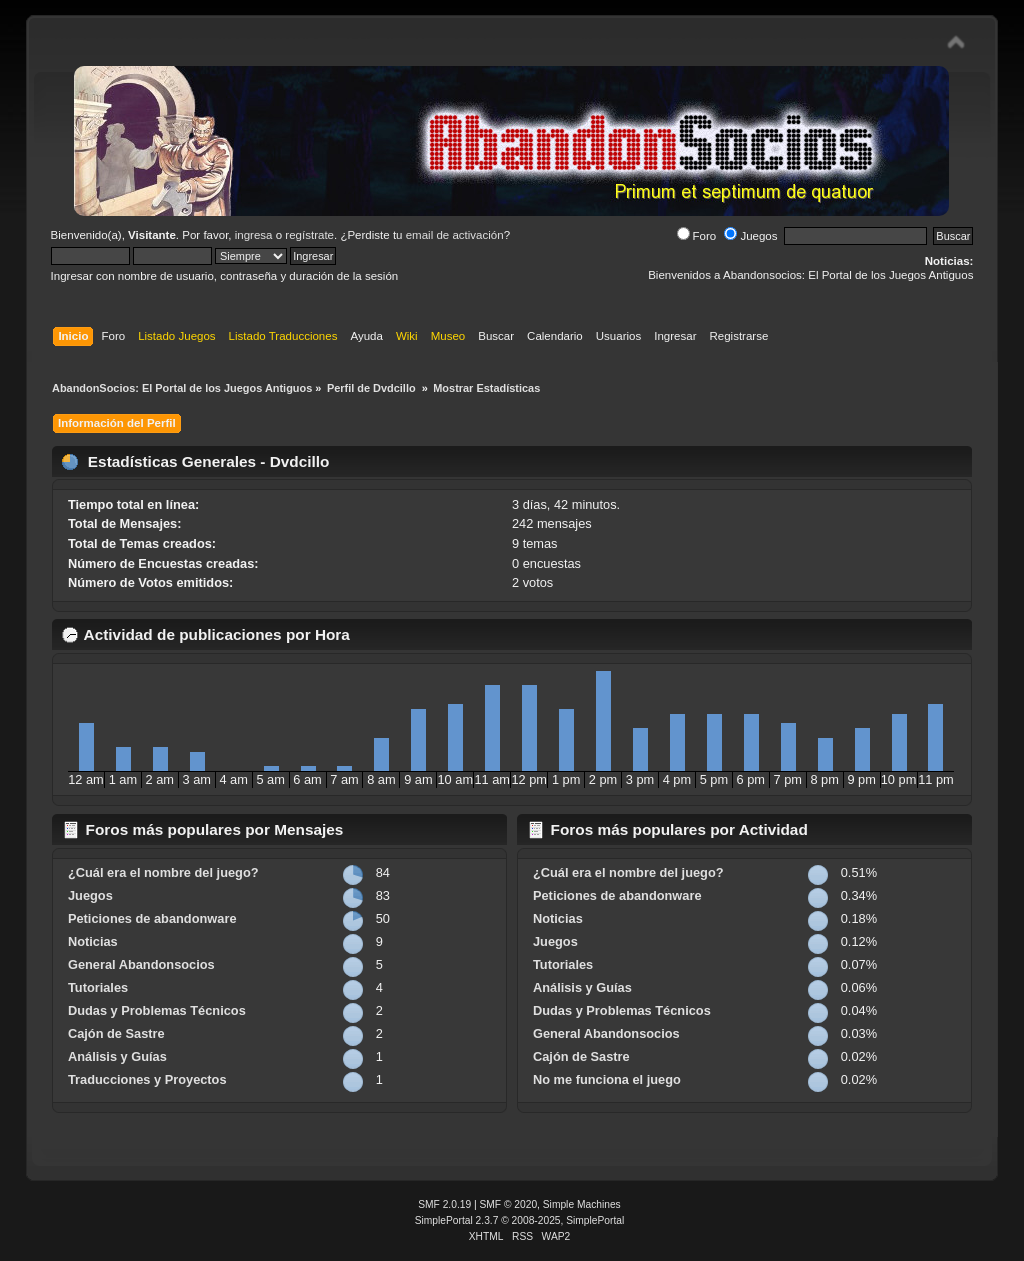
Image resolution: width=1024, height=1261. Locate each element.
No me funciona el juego (607, 1079)
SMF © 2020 (509, 1204)
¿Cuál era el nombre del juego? (163, 872)
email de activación (455, 235)
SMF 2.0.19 (444, 1204)
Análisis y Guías (117, 1056)
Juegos (750, 236)
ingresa (254, 235)
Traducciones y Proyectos (147, 1079)
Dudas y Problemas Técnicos (157, 1010)
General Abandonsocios (141, 964)
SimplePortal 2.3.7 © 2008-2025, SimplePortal (520, 1220)
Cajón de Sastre (116, 1033)
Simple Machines (582, 1204)
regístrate (309, 235)
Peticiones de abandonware (152, 918)
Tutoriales (98, 987)
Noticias (93, 941)
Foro (697, 236)
